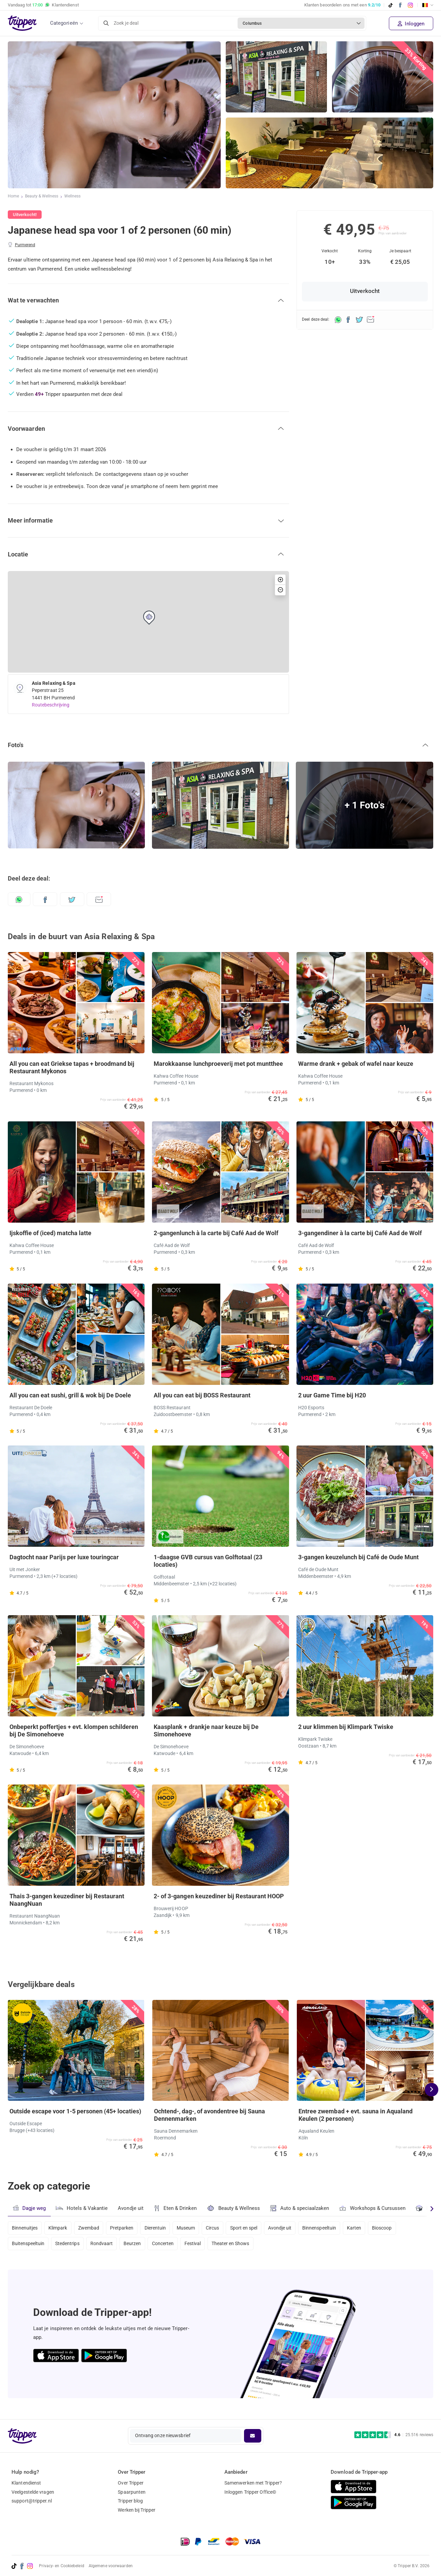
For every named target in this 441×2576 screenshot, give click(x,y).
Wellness (73, 196)
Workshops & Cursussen (375, 2207)
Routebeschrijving (51, 705)
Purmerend (25, 244)
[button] (148, 300)
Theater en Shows (239, 2245)
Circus (221, 2227)
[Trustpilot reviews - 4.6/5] (393, 2435)
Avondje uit (132, 2208)
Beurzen (137, 2245)
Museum (193, 2227)
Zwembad (92, 2227)
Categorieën (64, 23)
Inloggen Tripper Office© (250, 2492)
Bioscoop (398, 2227)
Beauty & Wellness (42, 196)
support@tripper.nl (32, 2501)
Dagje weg (29, 2208)
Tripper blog (130, 2501)
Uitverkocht (365, 291)
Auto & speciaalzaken (302, 2208)
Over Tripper (131, 2483)
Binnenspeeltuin (332, 2227)
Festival (200, 2245)
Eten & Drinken (176, 2208)
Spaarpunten (132, 2492)
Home (13, 196)
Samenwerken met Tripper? (253, 2483)
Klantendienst (26, 2483)
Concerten (169, 2245)
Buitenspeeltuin (28, 2245)
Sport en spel (253, 2227)
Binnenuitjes (25, 2227)
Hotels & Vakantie (82, 2207)
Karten (368, 2227)
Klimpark (59, 2227)
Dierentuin (161, 2227)
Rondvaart (104, 2245)
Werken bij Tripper (136, 2510)
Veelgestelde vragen (33, 2492)
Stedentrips (69, 2245)
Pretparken (126, 2227)
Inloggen (411, 24)
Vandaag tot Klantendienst (43, 5)
